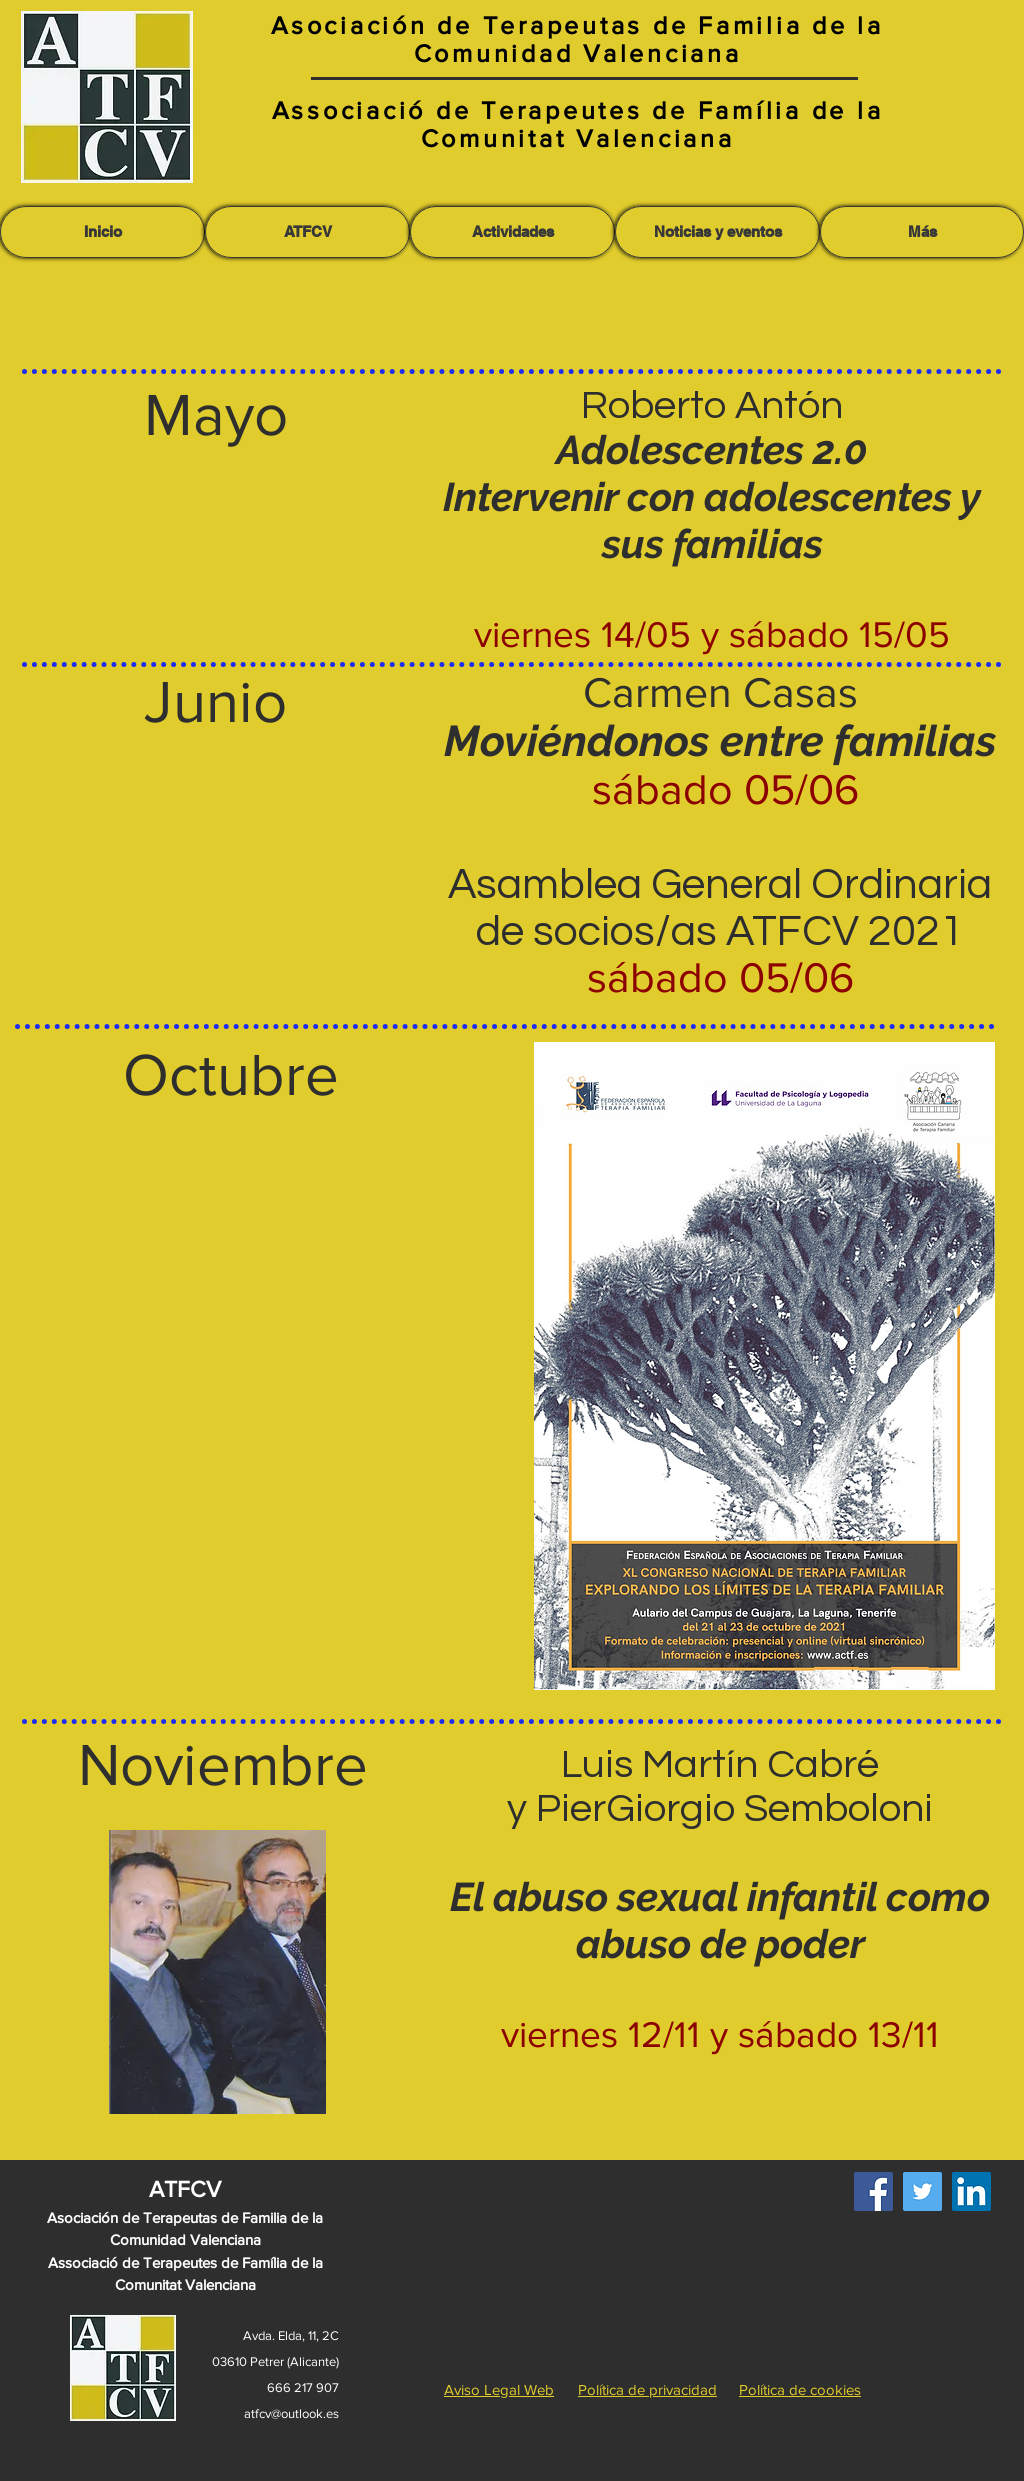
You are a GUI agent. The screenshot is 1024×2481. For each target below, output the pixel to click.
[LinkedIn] (971, 2191)
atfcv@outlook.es (291, 2413)
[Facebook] (873, 2191)
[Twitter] (922, 2191)
